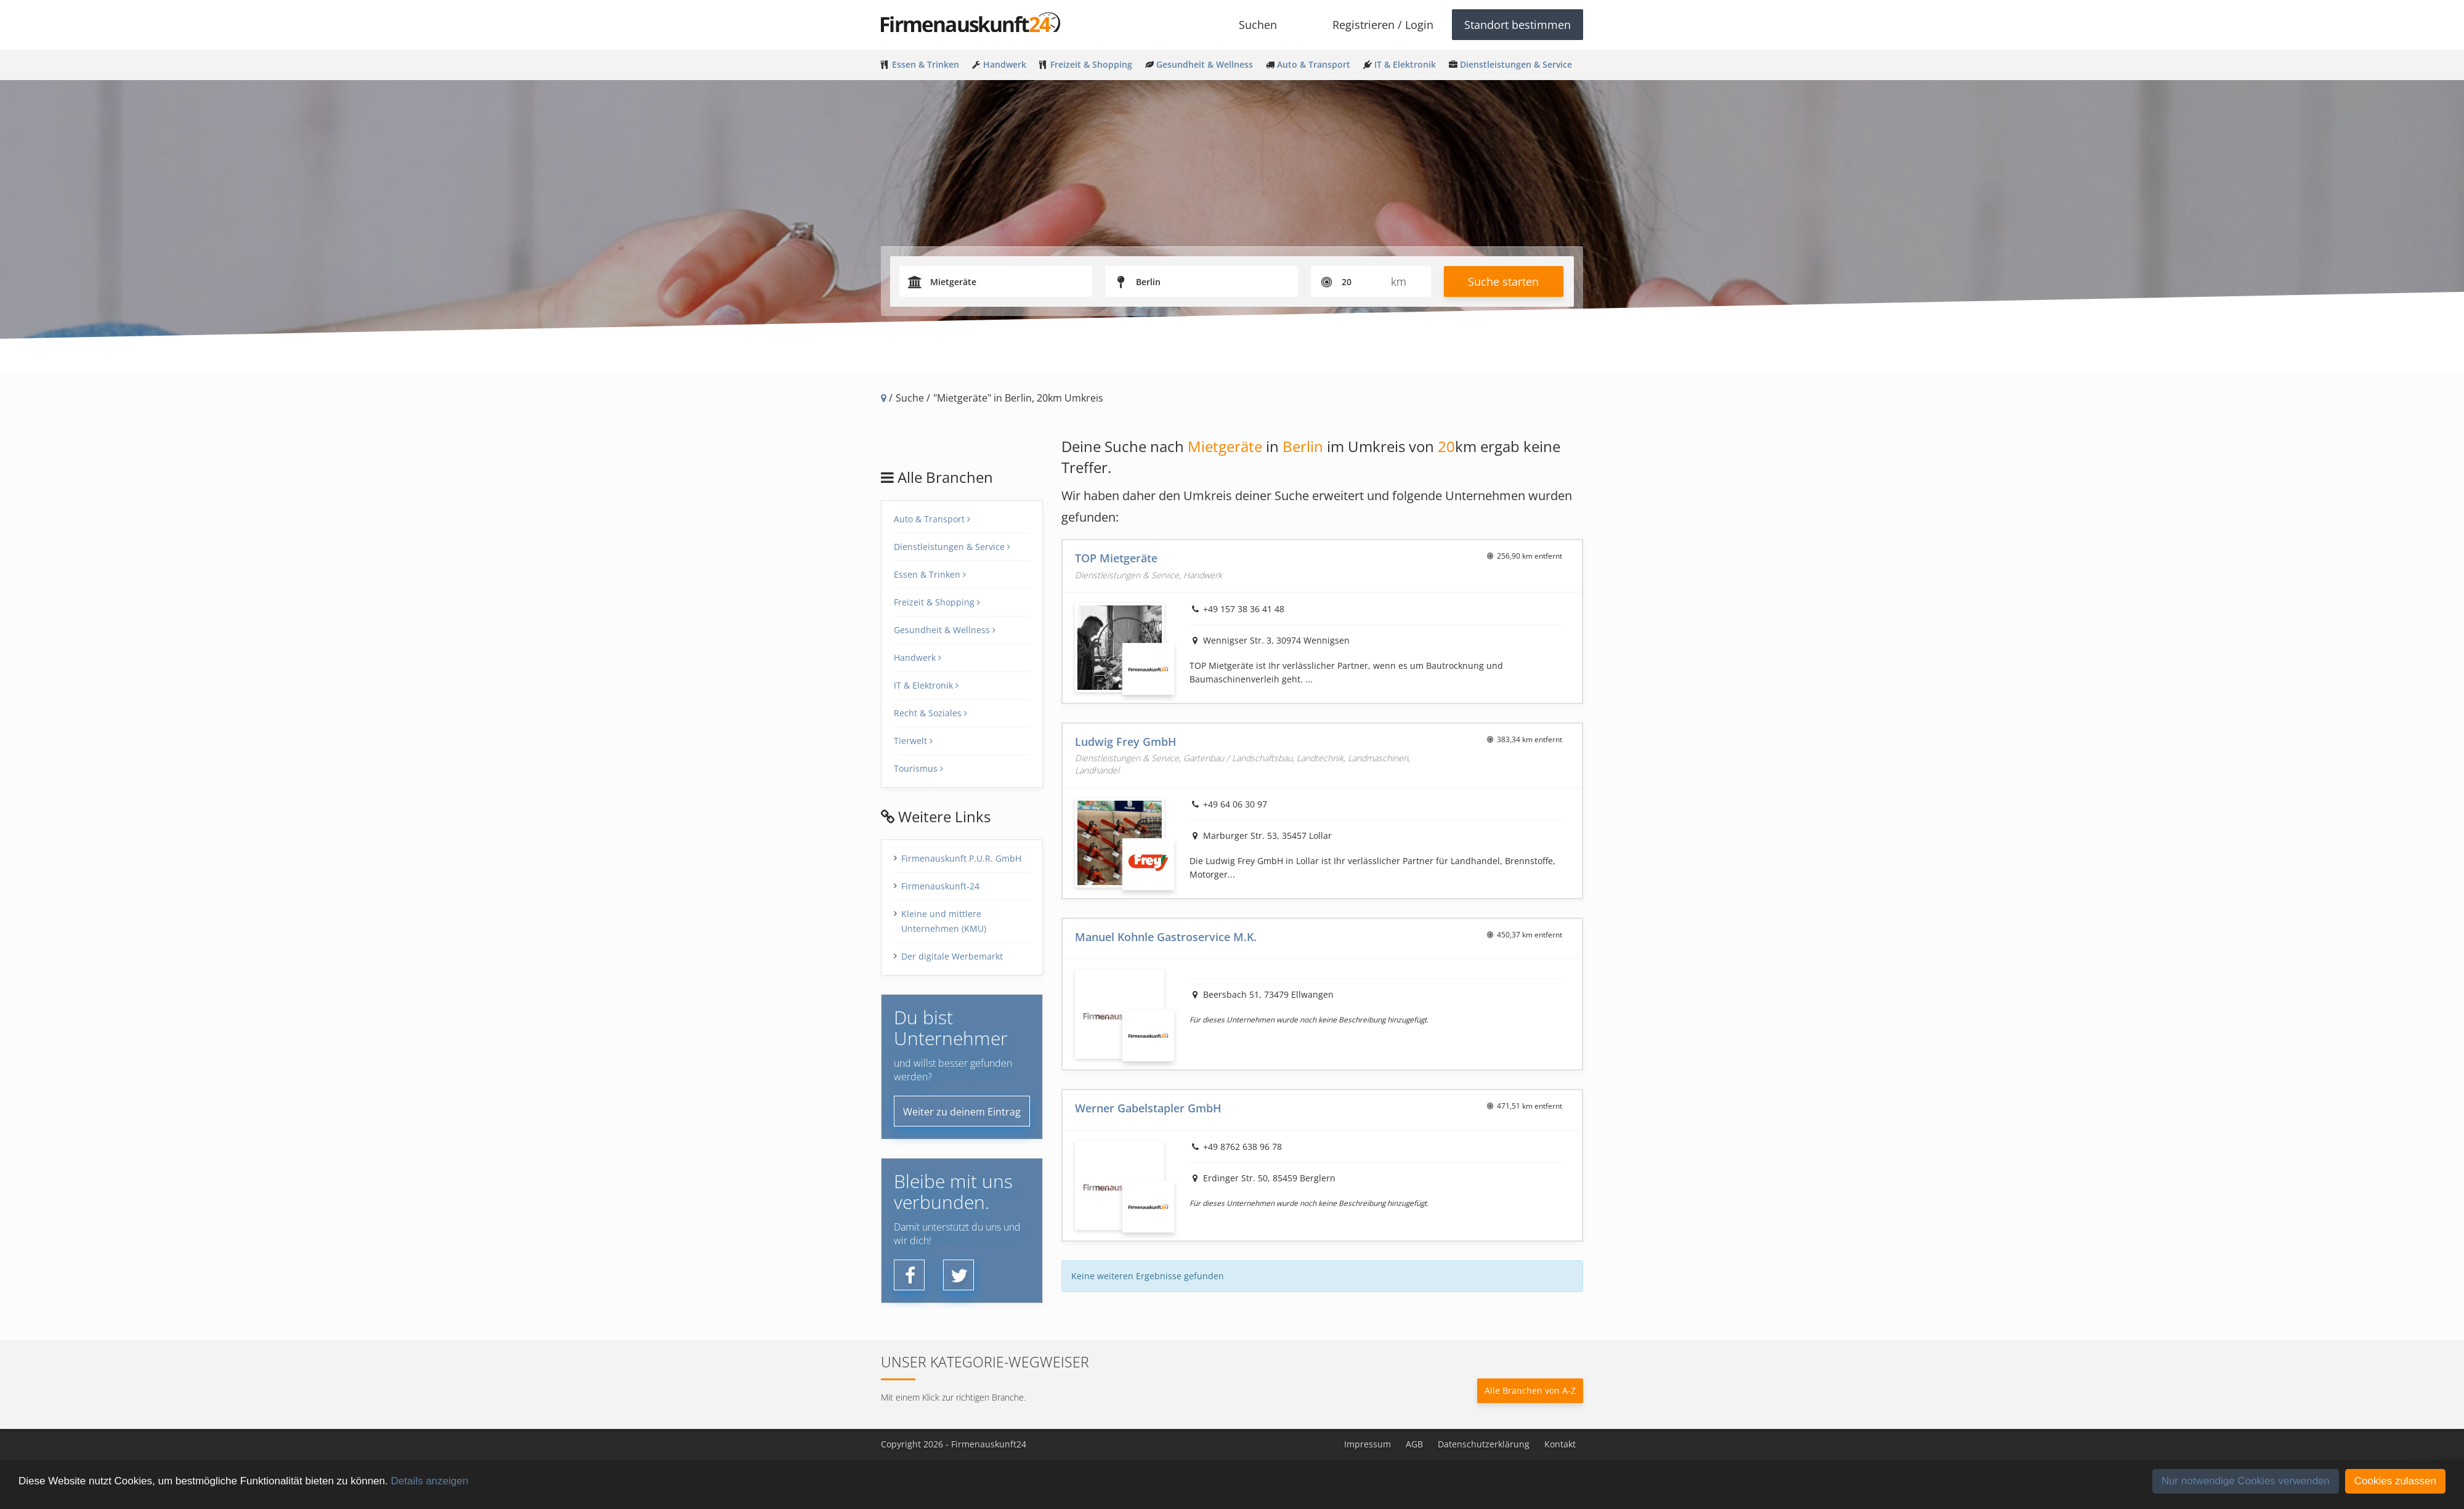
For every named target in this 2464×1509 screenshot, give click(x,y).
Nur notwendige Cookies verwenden (2246, 1481)
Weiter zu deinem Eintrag (962, 1112)
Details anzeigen (429, 1481)
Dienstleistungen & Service (952, 546)
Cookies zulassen (2395, 1481)
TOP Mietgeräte (1116, 558)
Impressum (1367, 1444)
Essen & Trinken (930, 574)
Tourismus (918, 768)
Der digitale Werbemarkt (952, 956)
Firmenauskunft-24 (940, 886)
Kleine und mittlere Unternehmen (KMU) (943, 921)
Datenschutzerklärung (1484, 1444)
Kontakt (1560, 1444)
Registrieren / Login (1382, 24)
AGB (1414, 1444)
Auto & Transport (932, 519)
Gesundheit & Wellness (944, 630)
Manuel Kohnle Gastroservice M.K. (1166, 936)
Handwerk (917, 657)
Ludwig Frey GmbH (1126, 741)
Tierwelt (913, 740)
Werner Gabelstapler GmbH (1148, 1108)
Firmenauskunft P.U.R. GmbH (961, 858)
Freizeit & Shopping (937, 602)
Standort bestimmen (1517, 24)
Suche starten (1503, 281)
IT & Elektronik (926, 685)
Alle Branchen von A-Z (1530, 1390)
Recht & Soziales (930, 713)
